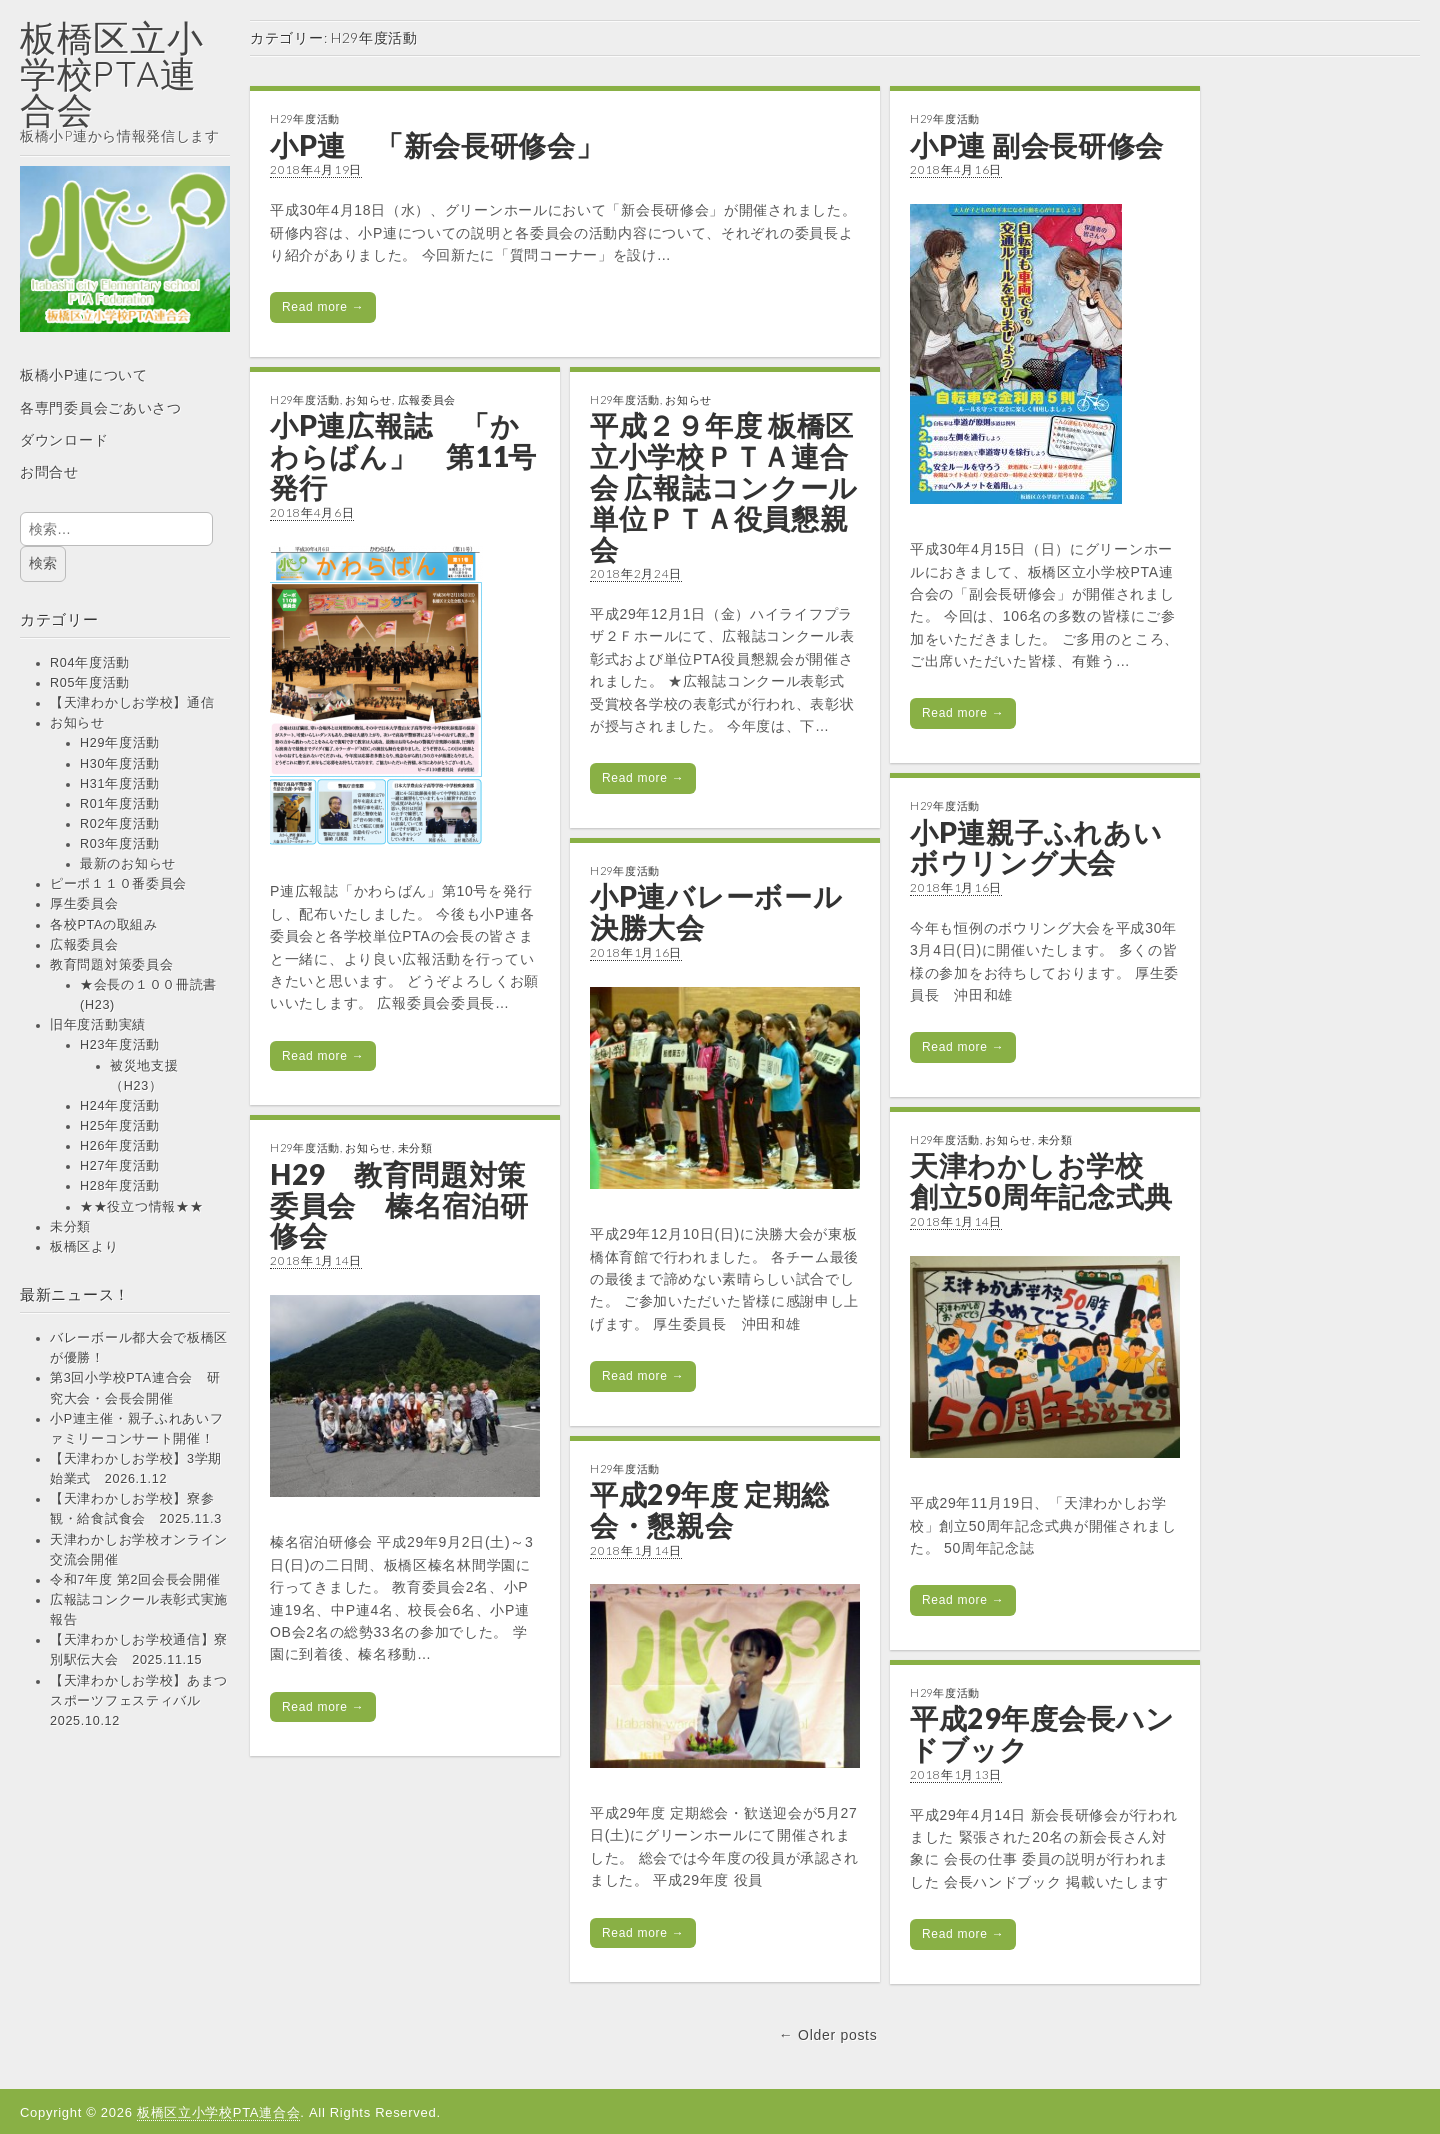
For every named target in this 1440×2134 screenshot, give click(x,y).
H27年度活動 (120, 1166)
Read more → (323, 307)
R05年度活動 (90, 683)
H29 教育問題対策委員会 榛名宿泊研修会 (399, 1205)
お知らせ (77, 723)
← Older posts (828, 2035)
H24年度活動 (120, 1106)
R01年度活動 (120, 804)
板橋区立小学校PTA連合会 (112, 73)
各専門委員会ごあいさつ (101, 408)
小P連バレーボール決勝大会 (716, 911)
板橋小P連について (84, 375)
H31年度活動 (120, 784)
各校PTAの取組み (104, 925)
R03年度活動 (120, 844)
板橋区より (84, 1247)
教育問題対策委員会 (111, 965)
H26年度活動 (120, 1146)
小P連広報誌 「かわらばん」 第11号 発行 (418, 456)
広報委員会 (84, 945)
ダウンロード (64, 440)
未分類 (70, 1227)
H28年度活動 (120, 1186)
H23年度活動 (120, 1045)
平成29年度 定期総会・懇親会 (710, 1509)
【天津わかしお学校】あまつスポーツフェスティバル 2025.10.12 (139, 1701)
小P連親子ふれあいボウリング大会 (1036, 847)
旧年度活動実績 (98, 1025)
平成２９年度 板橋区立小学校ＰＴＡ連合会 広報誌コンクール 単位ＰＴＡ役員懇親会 (724, 486)
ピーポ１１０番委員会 (118, 884)
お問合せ (49, 472)
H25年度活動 (120, 1126)
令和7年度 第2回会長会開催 (135, 1580)
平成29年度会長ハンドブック (1042, 1733)
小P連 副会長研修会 (1037, 145)
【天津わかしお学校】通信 (132, 703)
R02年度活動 (120, 824)
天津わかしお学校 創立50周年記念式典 (1041, 1180)
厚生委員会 (84, 904)
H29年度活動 (120, 743)
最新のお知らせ (128, 864)
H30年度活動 (120, 764)
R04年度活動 (90, 663)
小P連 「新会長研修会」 (437, 145)
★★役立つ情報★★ (141, 1207)
